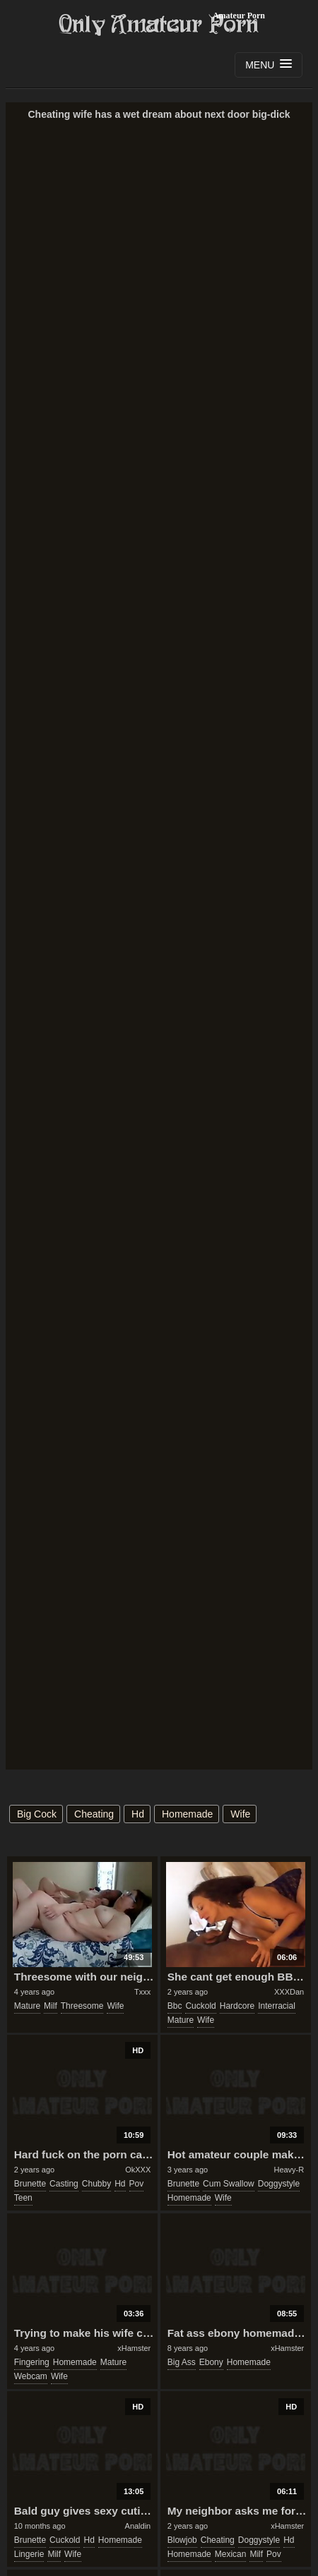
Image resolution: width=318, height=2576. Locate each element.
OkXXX (138, 2169)
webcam (30, 2376)
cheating (94, 1814)
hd (137, 1814)
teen (23, 2198)
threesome (82, 2006)
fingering (31, 2362)
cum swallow (228, 2184)
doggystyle (279, 2184)
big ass (181, 2362)
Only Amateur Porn (159, 24)
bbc (174, 2006)
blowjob (182, 2540)
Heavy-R (288, 2169)
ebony (211, 2362)
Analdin (138, 2526)
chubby (96, 2184)
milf (50, 2006)
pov (136, 2184)
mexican (231, 2554)
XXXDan (289, 1992)
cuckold (200, 2006)
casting (63, 2184)
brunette (30, 2184)
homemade (187, 1814)
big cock (37, 1814)
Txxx (142, 1992)
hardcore (237, 2006)
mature (27, 2006)
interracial (276, 2006)
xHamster (134, 2348)
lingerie (29, 2554)
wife (240, 1814)
